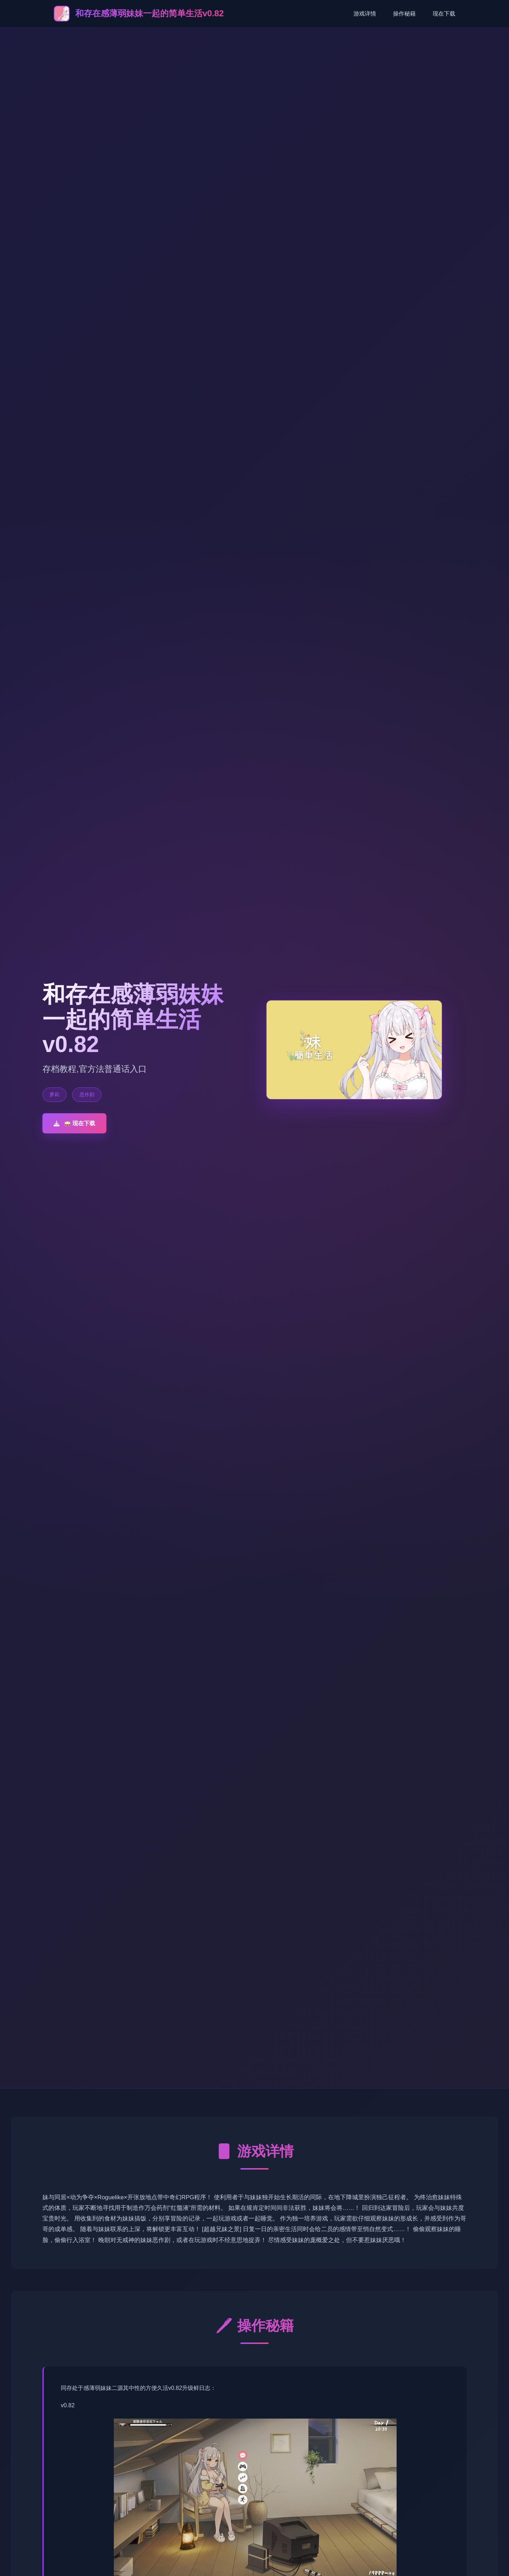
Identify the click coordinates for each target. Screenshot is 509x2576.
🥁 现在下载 (74, 1123)
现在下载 (444, 14)
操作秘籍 (404, 14)
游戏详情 (364, 14)
